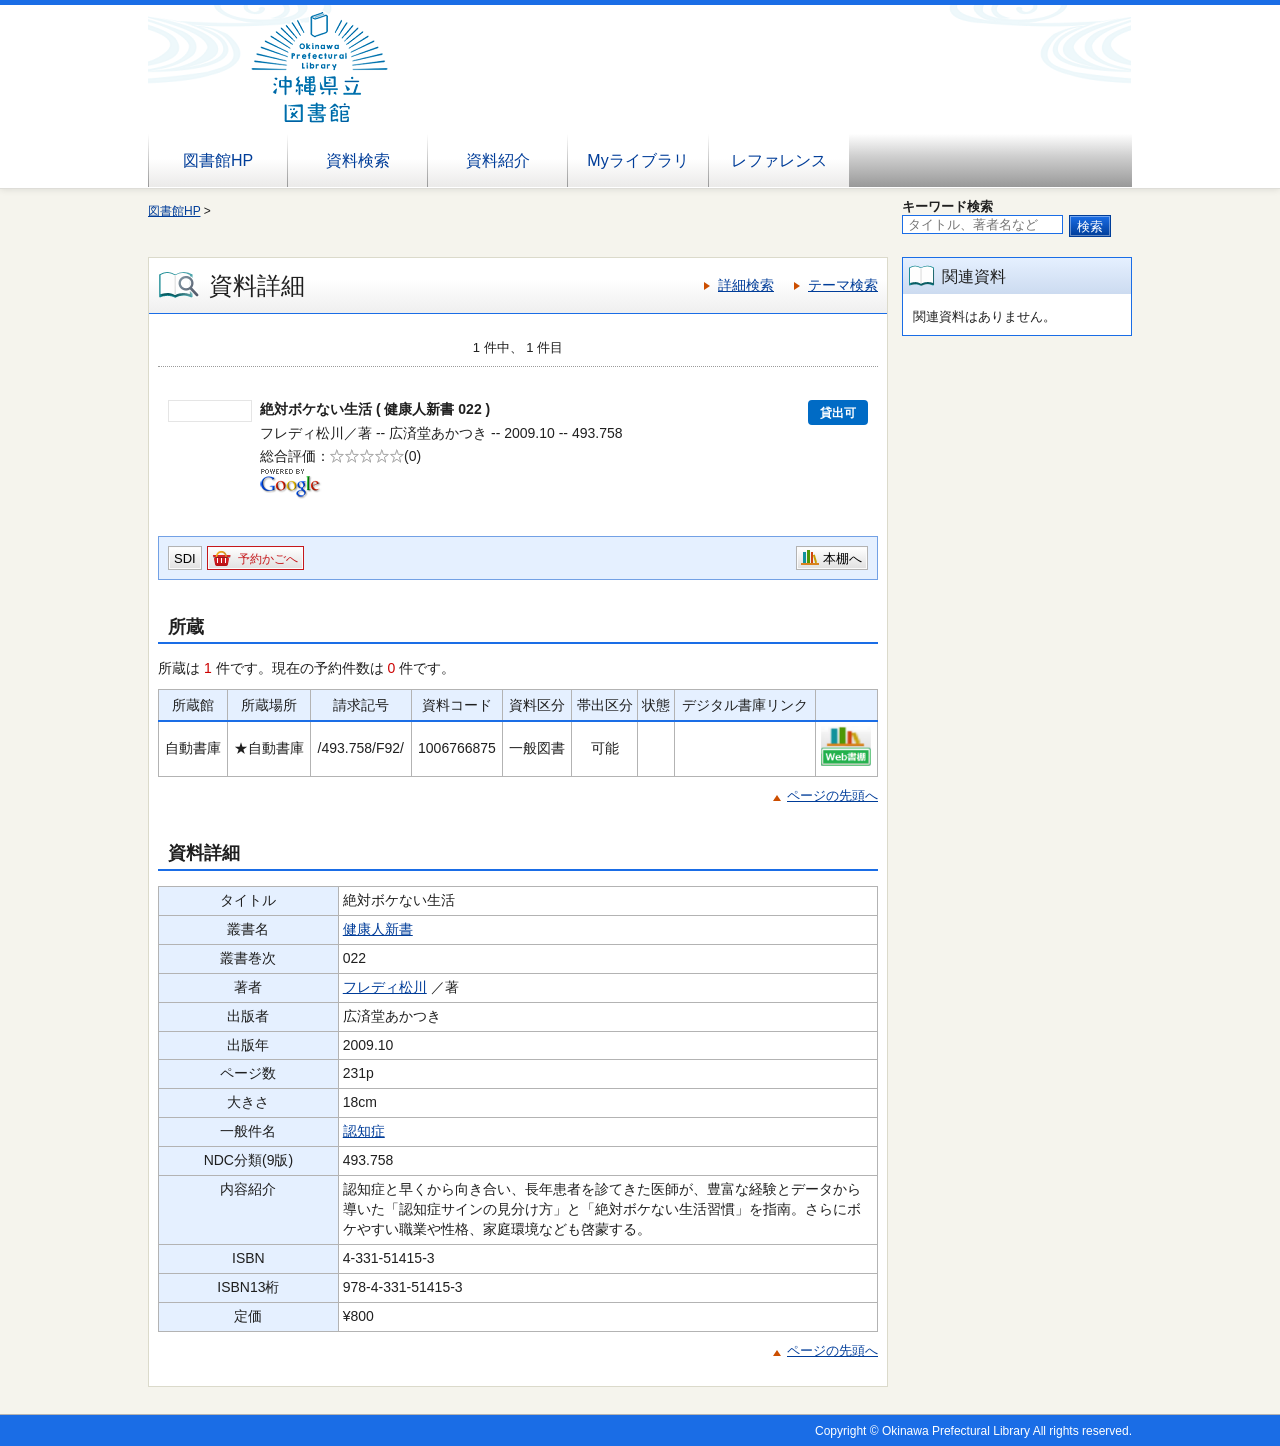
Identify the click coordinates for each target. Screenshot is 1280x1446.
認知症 (364, 1131)
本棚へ (842, 558)
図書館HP (218, 160)
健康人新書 (378, 929)
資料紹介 (498, 160)
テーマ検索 (843, 285)
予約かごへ (268, 559)
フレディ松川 (385, 987)
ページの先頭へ (832, 795)
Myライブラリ (637, 160)
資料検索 (358, 160)
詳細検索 (746, 285)
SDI (185, 558)
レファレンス (779, 160)
